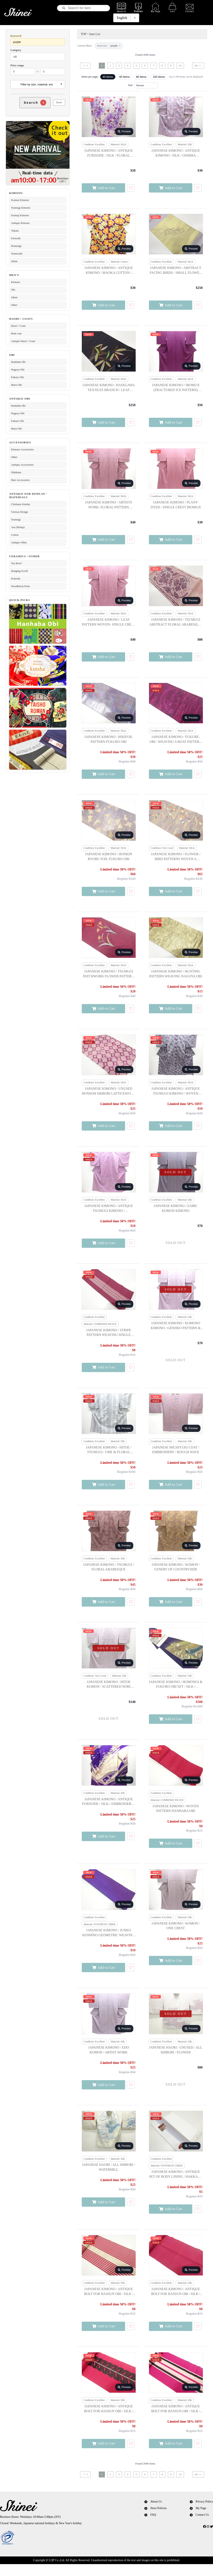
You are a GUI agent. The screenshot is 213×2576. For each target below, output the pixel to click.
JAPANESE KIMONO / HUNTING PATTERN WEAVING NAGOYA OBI (175, 973)
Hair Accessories (20, 480)
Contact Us (202, 2514)
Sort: (130, 85)
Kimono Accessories (22, 449)
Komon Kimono (20, 200)
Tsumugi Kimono (20, 207)
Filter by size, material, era (37, 84)
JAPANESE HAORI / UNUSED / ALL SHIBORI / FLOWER (175, 2050)
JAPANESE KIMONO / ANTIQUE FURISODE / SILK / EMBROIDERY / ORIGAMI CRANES (108, 1801)
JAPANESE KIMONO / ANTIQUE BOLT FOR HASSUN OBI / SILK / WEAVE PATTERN (175, 2291)
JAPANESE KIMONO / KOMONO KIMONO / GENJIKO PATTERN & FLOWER (175, 1325)
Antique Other (19, 542)
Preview (124, 131)
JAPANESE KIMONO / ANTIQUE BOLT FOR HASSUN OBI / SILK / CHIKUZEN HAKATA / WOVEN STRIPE (175, 2408)
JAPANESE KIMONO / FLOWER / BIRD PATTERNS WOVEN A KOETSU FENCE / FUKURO (175, 856)
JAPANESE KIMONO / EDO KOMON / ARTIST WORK (108, 2050)
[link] (56, 2538)
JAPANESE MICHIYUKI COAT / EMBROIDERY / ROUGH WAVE (175, 1450)
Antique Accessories (22, 464)
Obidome (16, 472)
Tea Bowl (16, 563)
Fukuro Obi (17, 377)
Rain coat (16, 333)
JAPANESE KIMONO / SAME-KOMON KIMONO (175, 1208)
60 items (124, 76)
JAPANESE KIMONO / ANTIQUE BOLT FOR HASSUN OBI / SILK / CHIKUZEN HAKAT (108, 2291)
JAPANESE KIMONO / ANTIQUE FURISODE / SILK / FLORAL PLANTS (108, 153)
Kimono (15, 282)
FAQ (153, 2514)
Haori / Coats (18, 325)
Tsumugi (16, 519)
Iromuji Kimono (20, 215)
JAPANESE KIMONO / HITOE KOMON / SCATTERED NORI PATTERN (109, 1684)
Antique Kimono (20, 223)
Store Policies (158, 2508)
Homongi (16, 245)
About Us (156, 2501)
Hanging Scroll (19, 570)
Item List (94, 34)
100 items (159, 76)
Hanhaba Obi (18, 361)
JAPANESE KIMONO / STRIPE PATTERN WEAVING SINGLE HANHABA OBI (108, 1332)
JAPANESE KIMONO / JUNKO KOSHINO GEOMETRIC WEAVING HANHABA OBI (108, 1932)
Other (14, 305)
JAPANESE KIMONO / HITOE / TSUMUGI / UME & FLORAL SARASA (108, 1450)
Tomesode (16, 253)
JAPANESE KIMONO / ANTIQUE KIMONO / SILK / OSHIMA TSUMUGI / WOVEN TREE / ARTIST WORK (175, 153)
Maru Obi (16, 384)
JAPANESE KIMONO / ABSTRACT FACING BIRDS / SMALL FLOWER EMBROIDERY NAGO (176, 270)
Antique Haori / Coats (23, 341)
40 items (108, 76)
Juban (14, 261)
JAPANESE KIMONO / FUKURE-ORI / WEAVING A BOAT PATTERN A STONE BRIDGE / (176, 739)
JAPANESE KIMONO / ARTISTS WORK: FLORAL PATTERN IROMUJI (108, 505)
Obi (13, 289)
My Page (201, 2508)
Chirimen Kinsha (20, 504)
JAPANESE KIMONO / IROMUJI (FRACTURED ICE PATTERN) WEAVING (175, 387)
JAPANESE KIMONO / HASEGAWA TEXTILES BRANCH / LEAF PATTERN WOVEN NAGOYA (108, 387)
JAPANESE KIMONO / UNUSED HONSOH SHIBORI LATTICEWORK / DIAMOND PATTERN (108, 1091)
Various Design (19, 511)
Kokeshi (15, 578)
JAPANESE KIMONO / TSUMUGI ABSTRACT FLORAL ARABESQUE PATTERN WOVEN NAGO (175, 622)
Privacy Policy (204, 2501)
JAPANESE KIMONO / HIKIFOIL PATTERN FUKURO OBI (108, 739)
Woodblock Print (20, 586)
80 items (141, 76)
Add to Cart (106, 188)
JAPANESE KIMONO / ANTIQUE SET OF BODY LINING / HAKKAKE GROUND (175, 2174)
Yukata (15, 230)
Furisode (16, 238)
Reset (59, 102)
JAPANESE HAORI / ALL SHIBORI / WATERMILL (108, 2167)
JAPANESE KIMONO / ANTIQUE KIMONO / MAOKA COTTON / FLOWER (108, 270)
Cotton (14, 534)
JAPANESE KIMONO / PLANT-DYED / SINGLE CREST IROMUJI (176, 504)
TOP (83, 34)
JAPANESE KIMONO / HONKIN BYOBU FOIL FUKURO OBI (108, 856)
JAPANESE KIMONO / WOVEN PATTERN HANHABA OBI (176, 1808)
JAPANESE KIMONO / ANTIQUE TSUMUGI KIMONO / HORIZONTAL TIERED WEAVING (108, 1208)
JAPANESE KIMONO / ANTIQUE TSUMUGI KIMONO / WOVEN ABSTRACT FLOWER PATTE (175, 1091)
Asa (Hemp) (18, 527)
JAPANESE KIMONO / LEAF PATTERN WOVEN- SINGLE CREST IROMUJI (108, 622)
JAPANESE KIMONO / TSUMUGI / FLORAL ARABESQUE (108, 1567)
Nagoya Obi (17, 369)
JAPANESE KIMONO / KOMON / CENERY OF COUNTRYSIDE (176, 1567)
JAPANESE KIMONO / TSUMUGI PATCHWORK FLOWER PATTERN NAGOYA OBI (108, 974)
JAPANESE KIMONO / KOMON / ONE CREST (176, 1926)
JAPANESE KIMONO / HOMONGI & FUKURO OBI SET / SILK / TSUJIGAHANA (175, 1684)
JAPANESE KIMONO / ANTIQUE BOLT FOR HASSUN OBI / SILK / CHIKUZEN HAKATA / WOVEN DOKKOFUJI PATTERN (108, 2408)
